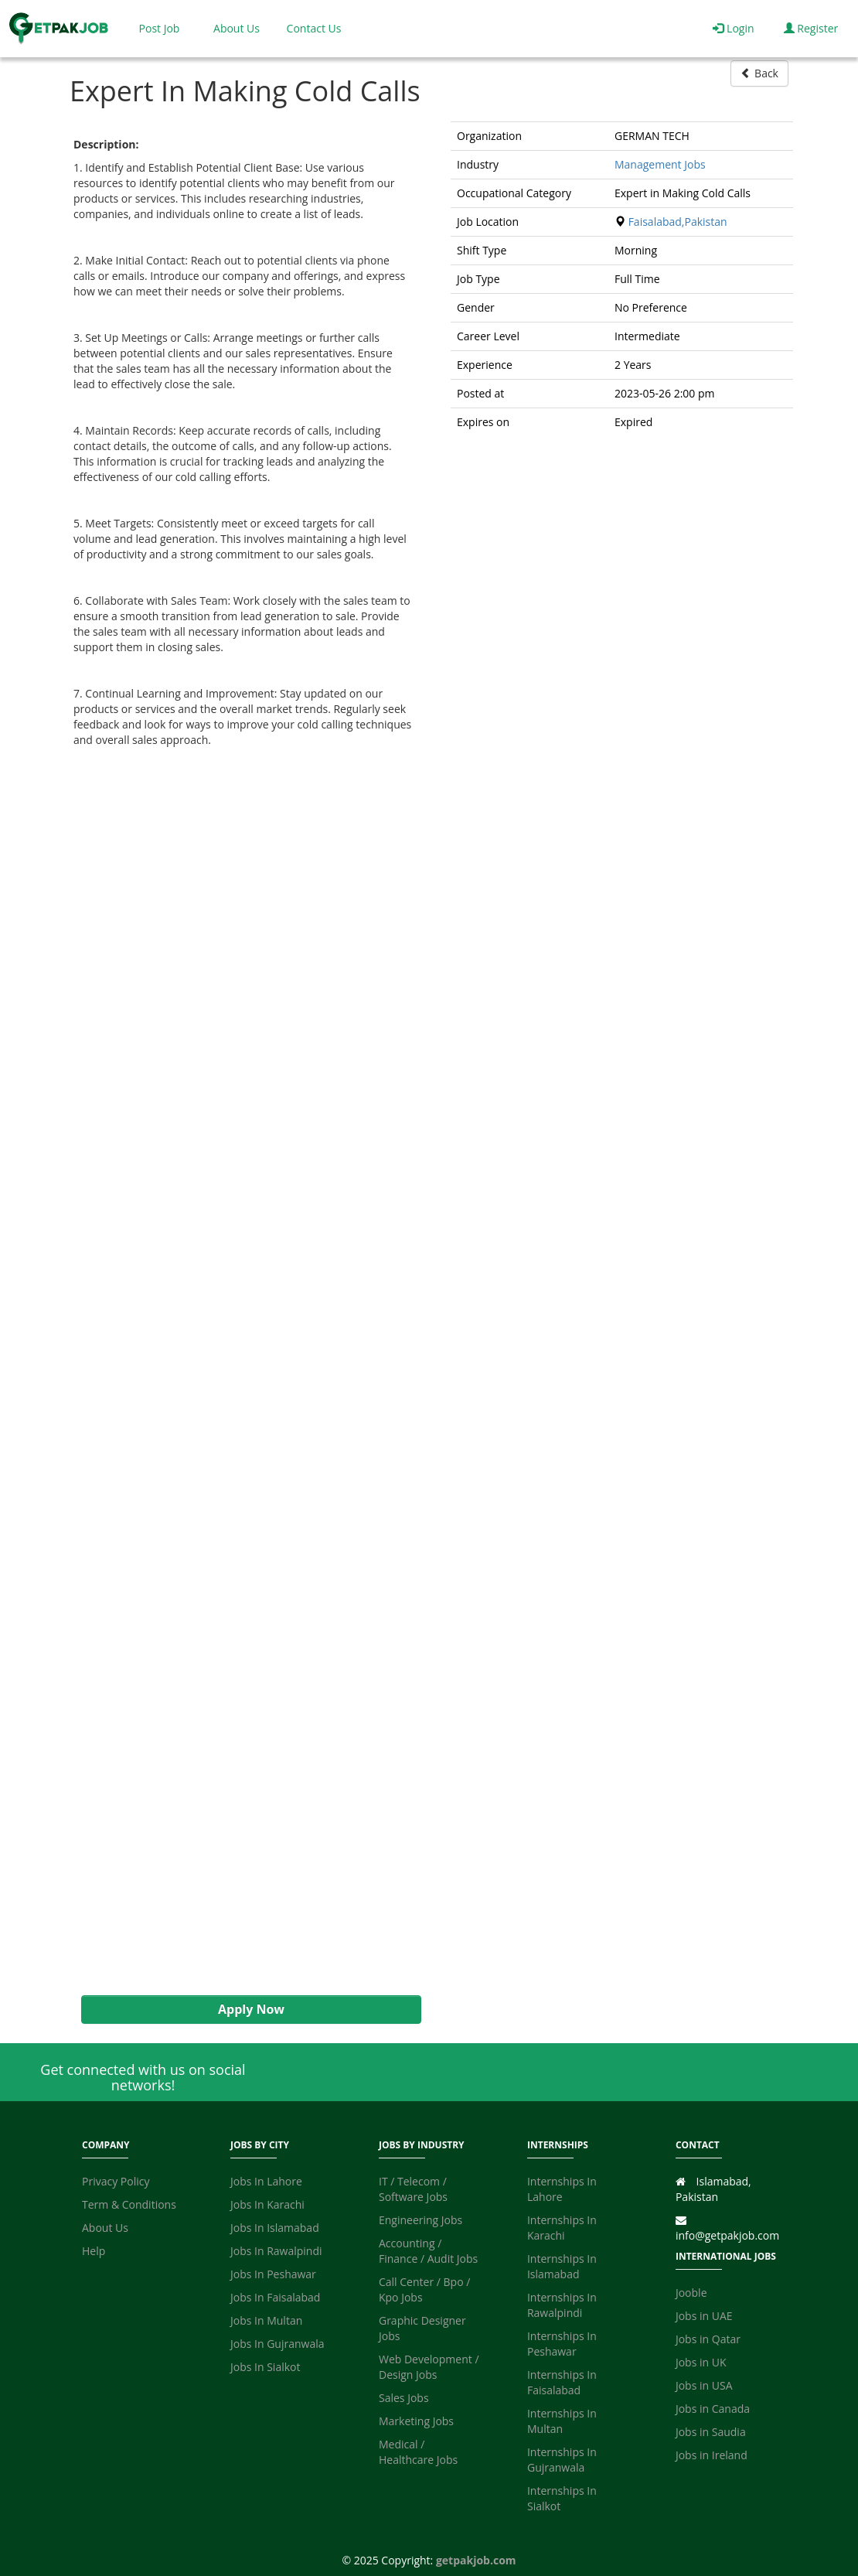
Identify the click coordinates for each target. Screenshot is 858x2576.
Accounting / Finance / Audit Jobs (428, 2251)
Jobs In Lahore (266, 2181)
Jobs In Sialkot (265, 2366)
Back (759, 73)
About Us (236, 28)
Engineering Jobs (420, 2220)
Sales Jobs (404, 2397)
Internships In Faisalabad (562, 2382)
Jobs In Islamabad (274, 2227)
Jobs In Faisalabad (275, 2297)
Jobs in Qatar (708, 2339)
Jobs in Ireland (711, 2455)
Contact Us (314, 28)
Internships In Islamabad (562, 2266)
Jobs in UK (701, 2362)
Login (733, 28)
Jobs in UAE (704, 2315)
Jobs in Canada (713, 2408)
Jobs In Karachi (267, 2204)
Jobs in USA (704, 2385)
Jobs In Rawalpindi (276, 2250)
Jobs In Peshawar (273, 2274)
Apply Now (251, 2009)
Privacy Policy (115, 2181)
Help (93, 2250)
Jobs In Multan (266, 2320)
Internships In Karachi (562, 2228)
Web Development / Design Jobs (429, 2367)
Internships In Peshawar (562, 2344)
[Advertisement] (243, 1371)
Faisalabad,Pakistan (677, 221)
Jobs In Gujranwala (277, 2343)
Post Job (159, 28)
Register (811, 28)
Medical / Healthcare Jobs (418, 2452)
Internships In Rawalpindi (562, 2305)
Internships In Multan (562, 2421)
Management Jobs (660, 164)
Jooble (691, 2292)
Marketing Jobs (416, 2421)
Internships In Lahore (562, 2189)
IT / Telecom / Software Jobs (413, 2189)
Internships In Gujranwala (562, 2460)
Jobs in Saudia (711, 2431)
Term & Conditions (129, 2204)
